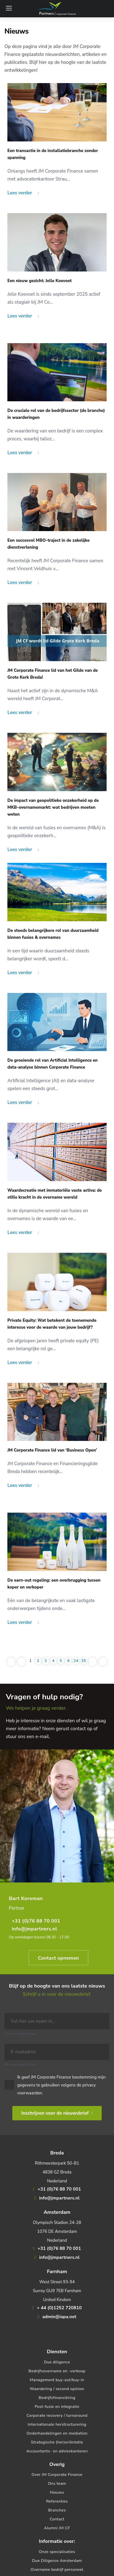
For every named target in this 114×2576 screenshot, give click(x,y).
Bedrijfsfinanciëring (57, 2397)
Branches (57, 2510)
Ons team (57, 2483)
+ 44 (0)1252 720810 (59, 2308)
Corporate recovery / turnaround (57, 2415)
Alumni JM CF (57, 2528)
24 (76, 1660)
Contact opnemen (58, 1958)
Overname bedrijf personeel (57, 2569)
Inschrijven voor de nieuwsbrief (55, 2113)
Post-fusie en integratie (57, 2406)
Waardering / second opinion (57, 2389)
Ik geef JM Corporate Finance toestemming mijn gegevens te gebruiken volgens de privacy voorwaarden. (61, 2085)
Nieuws (57, 2492)
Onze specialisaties (57, 2551)
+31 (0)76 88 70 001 (34, 1921)
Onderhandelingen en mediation (56, 2433)
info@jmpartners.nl (33, 1929)
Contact (57, 2519)
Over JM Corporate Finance (57, 2474)
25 (83, 1660)
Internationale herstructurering (57, 2424)
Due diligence (57, 2362)
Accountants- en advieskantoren (57, 2451)
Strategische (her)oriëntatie (57, 2442)
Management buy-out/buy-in (57, 2380)
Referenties (57, 2501)
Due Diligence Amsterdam (57, 2560)
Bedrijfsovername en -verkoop (57, 2371)
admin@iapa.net (59, 2317)
